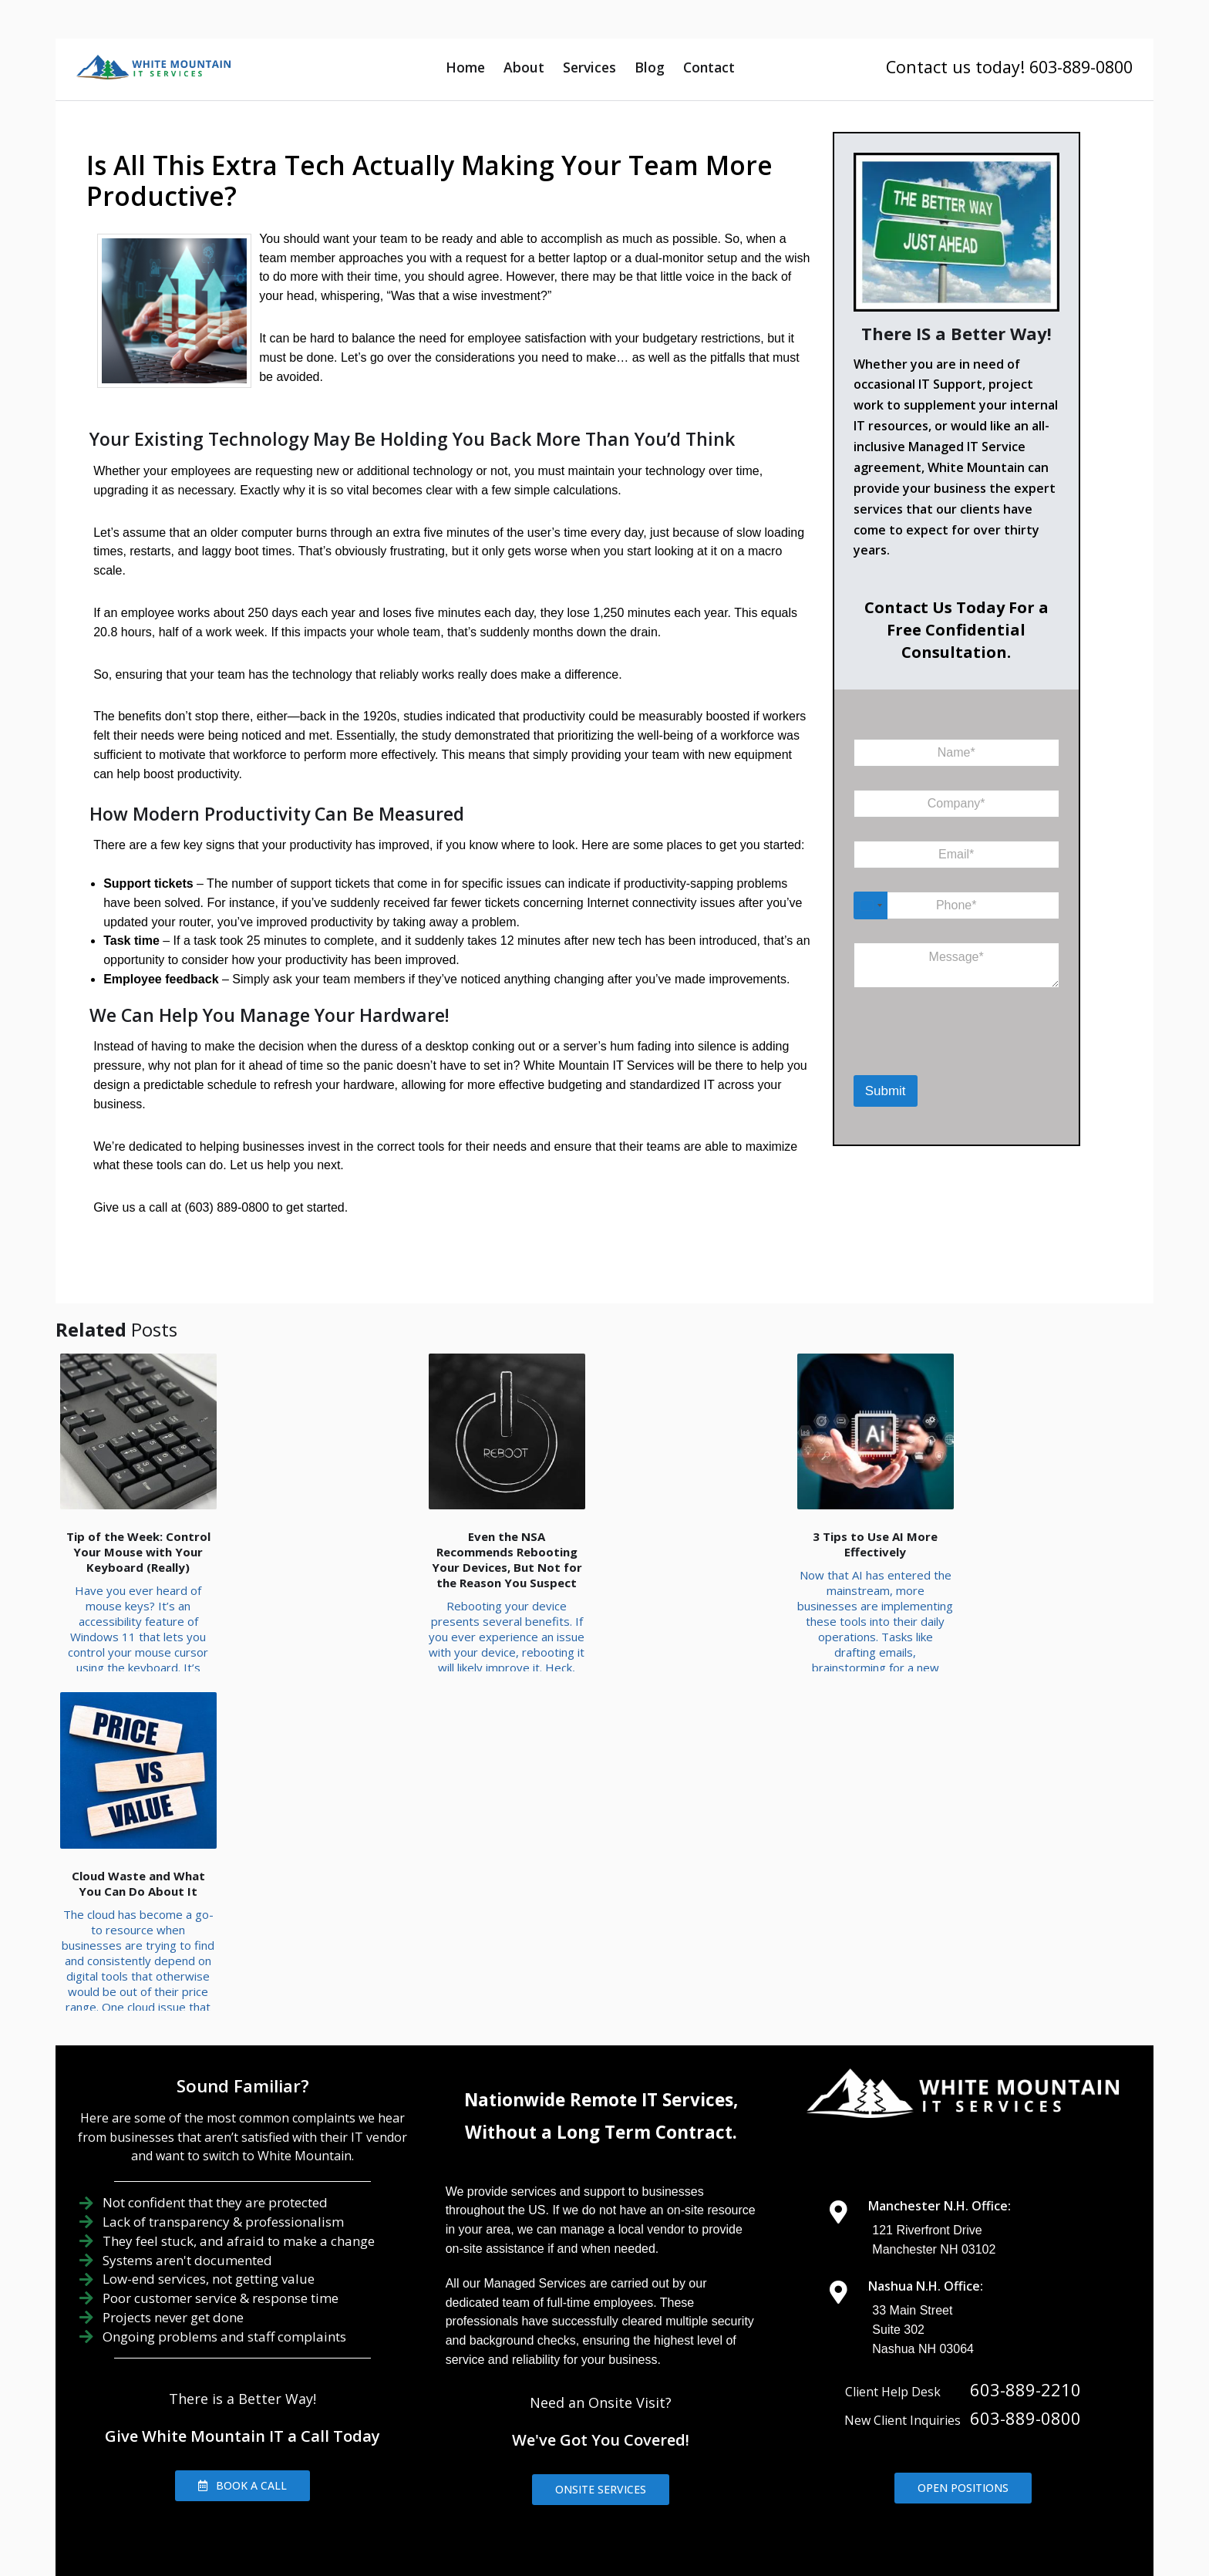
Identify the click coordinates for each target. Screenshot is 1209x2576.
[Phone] (956, 905)
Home (465, 67)
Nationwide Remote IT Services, (601, 1949)
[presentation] (933, 1055)
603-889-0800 (1025, 2267)
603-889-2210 (1025, 2239)
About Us (561, 2467)
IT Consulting (867, 2467)
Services (589, 67)
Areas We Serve (293, 2440)
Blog (650, 67)
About (523, 67)
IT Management (753, 2467)
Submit (885, 1091)
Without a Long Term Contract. (601, 1982)
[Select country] (870, 905)
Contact (709, 67)
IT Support (647, 2467)
